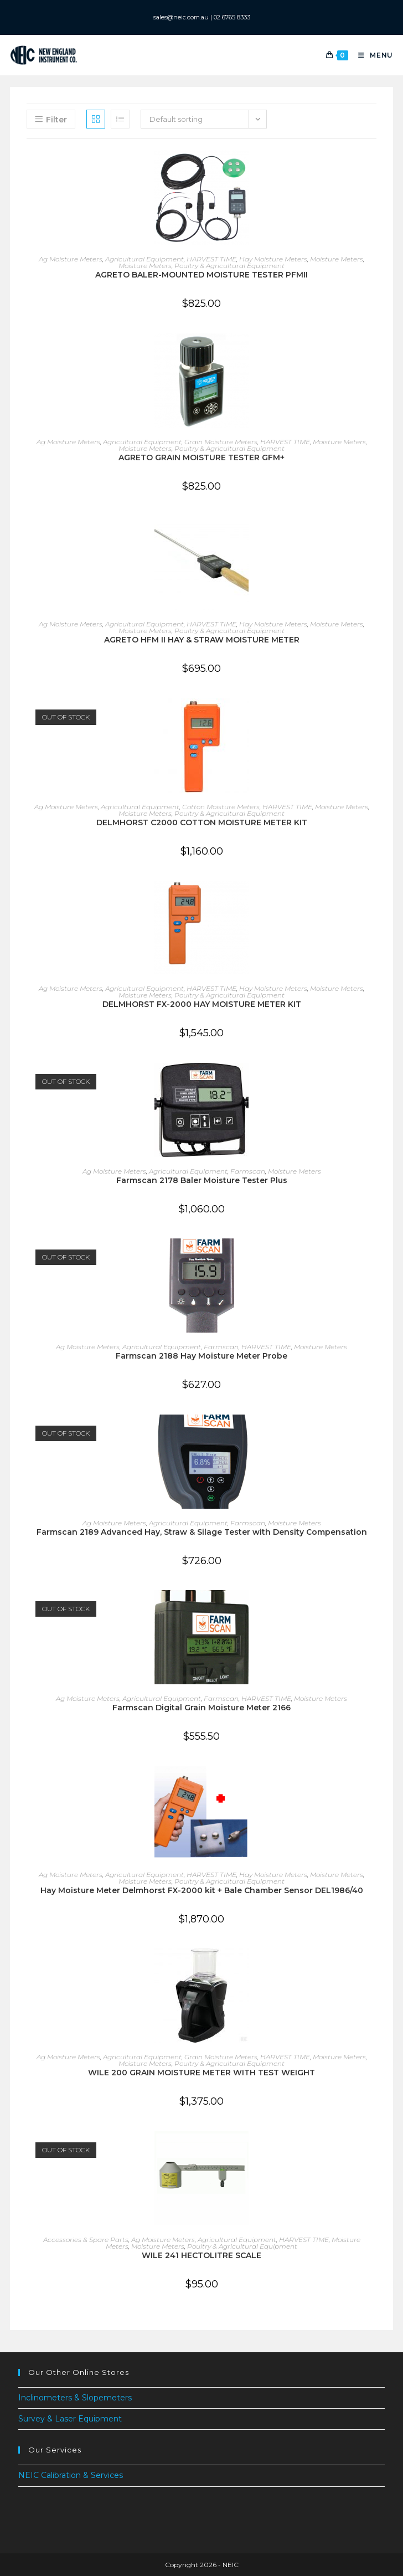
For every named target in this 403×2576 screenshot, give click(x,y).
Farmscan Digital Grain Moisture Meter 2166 (201, 1708)
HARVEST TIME (211, 259)
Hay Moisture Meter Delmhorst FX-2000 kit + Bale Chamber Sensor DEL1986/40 (201, 1890)
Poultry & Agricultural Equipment (229, 265)
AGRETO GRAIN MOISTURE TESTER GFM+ (201, 457)
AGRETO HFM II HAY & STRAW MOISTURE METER (201, 640)
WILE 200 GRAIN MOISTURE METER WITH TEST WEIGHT (201, 2073)
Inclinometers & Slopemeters (75, 2398)
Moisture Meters (336, 259)
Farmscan (247, 1170)
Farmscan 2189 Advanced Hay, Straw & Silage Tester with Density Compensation (202, 1531)
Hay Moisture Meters (273, 259)
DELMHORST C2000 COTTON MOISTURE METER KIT (201, 822)
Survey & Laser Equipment (70, 2419)
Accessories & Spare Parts (85, 2239)
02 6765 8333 (234, 17)
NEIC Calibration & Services (70, 2475)
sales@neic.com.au (177, 17)
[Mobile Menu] (371, 55)
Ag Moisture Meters (70, 259)
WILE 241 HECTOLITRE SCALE (201, 2255)
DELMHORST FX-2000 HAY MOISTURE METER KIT (201, 1004)
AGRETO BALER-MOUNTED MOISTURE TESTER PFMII (201, 275)
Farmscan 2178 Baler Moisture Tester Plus (201, 1180)
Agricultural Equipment (144, 259)
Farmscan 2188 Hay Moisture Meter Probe (201, 1356)
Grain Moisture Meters (220, 441)
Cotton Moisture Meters (221, 806)
